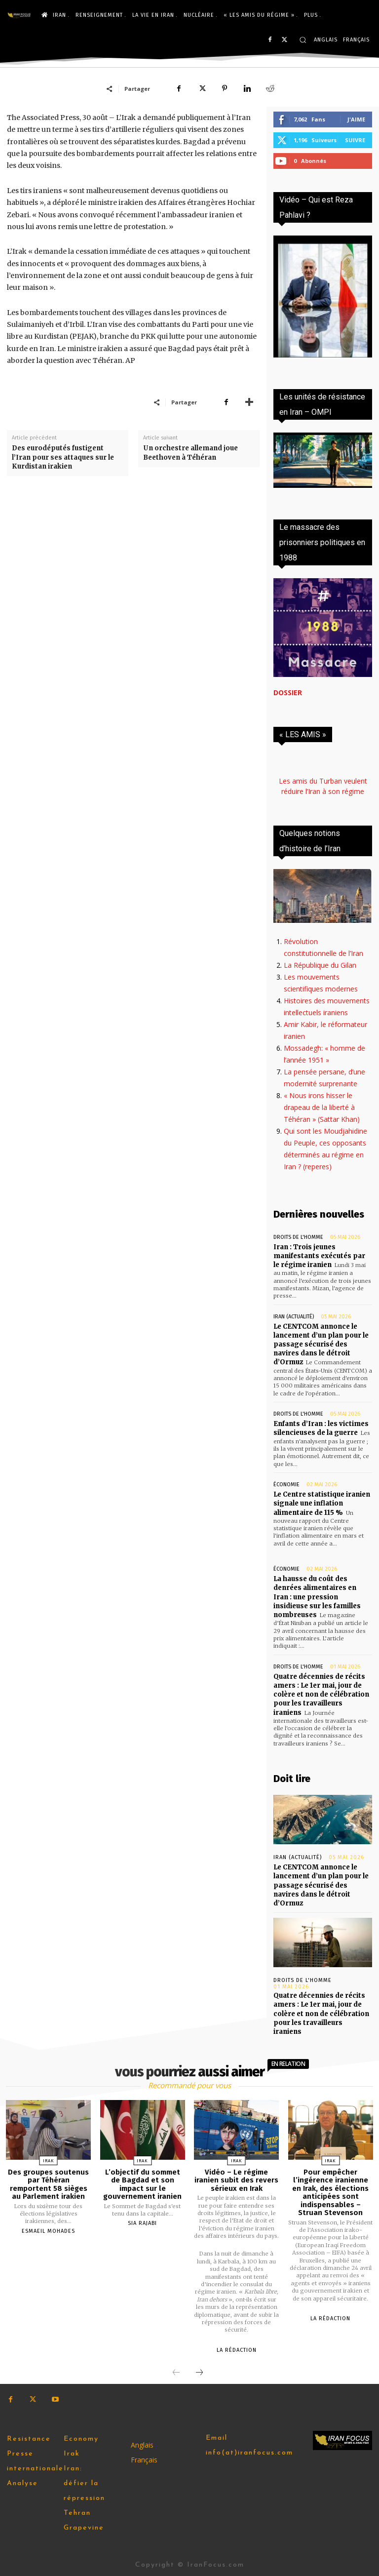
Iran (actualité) (293, 1316)
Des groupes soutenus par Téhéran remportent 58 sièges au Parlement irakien (48, 2184)
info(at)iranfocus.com (249, 2453)
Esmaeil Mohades (48, 2231)
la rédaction (237, 2350)
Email (216, 2438)
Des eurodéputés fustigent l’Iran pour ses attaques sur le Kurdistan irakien (63, 457)
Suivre (355, 140)
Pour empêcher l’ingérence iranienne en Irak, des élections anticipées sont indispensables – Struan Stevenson (330, 2193)
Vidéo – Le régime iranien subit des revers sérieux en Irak (236, 2180)
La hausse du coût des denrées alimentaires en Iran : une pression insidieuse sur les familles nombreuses (317, 1597)
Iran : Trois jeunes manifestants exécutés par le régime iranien (319, 1256)
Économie (286, 1484)
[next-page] (199, 2373)
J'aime (356, 119)
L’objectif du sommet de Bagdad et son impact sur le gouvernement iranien (142, 2184)
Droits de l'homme (298, 1237)
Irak (48, 2160)
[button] (302, 39)
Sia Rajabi (142, 2223)
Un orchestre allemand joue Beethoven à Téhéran (190, 452)
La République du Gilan (320, 965)
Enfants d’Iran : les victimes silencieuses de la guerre (321, 1428)
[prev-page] (176, 2373)
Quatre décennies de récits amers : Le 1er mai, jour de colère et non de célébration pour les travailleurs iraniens (321, 1694)
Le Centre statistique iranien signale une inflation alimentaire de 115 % (321, 1503)
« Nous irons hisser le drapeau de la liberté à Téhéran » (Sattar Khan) (322, 1107)
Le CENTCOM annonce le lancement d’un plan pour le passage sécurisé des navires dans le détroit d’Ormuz (321, 1344)
